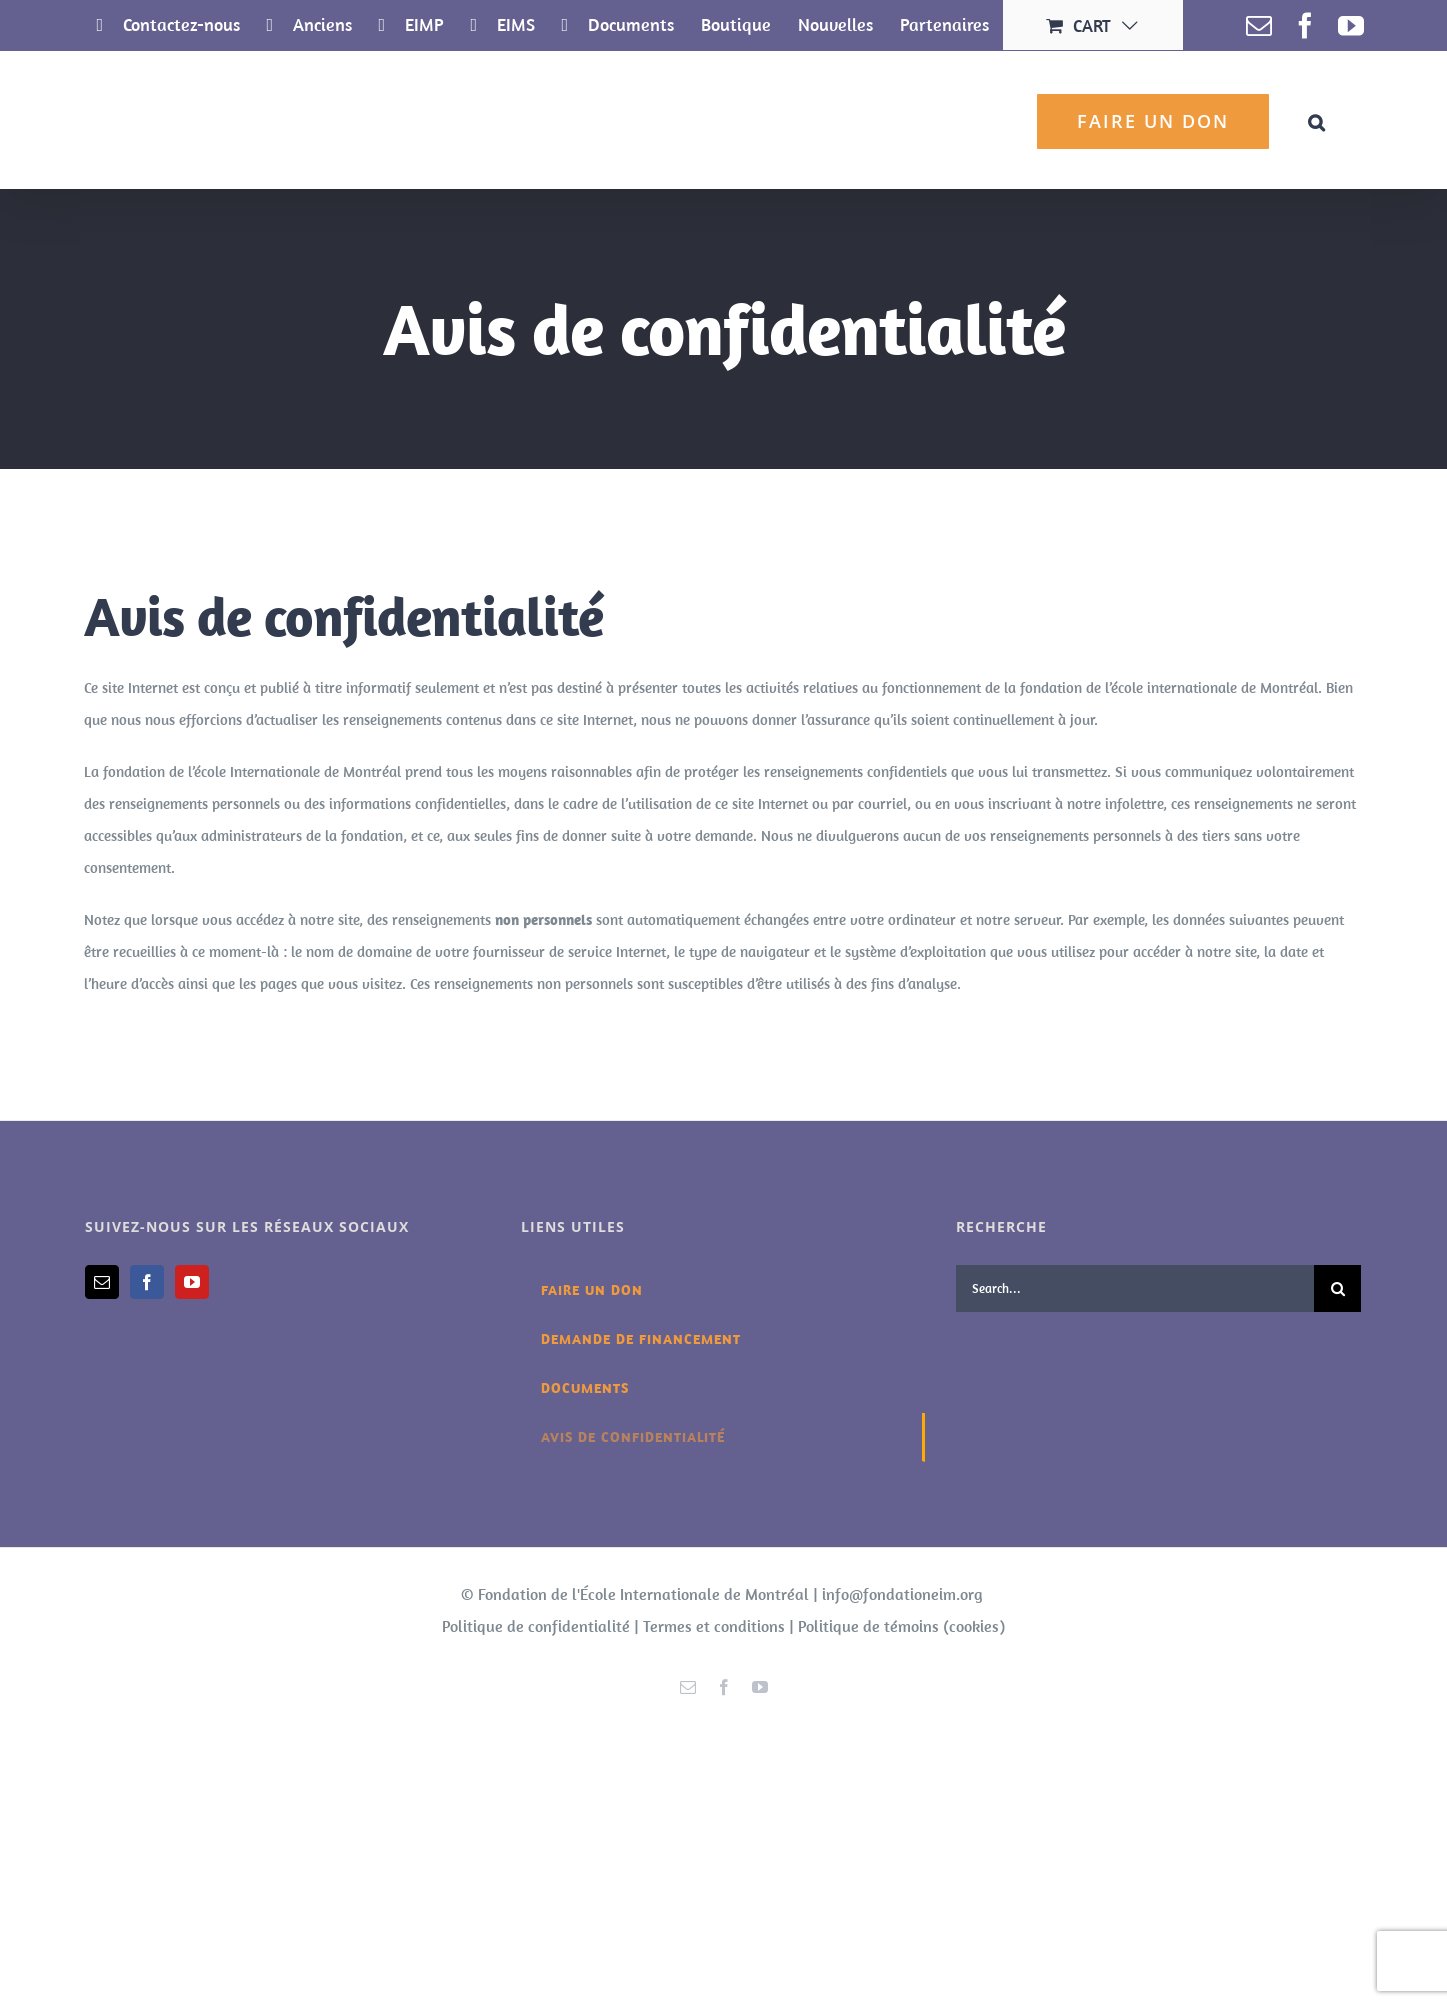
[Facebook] (147, 1282)
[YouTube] (192, 1282)
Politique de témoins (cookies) (901, 1626)
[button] (1317, 119)
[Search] (1337, 1288)
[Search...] (1135, 1288)
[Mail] (102, 1282)
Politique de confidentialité (536, 1626)
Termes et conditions (714, 1626)
